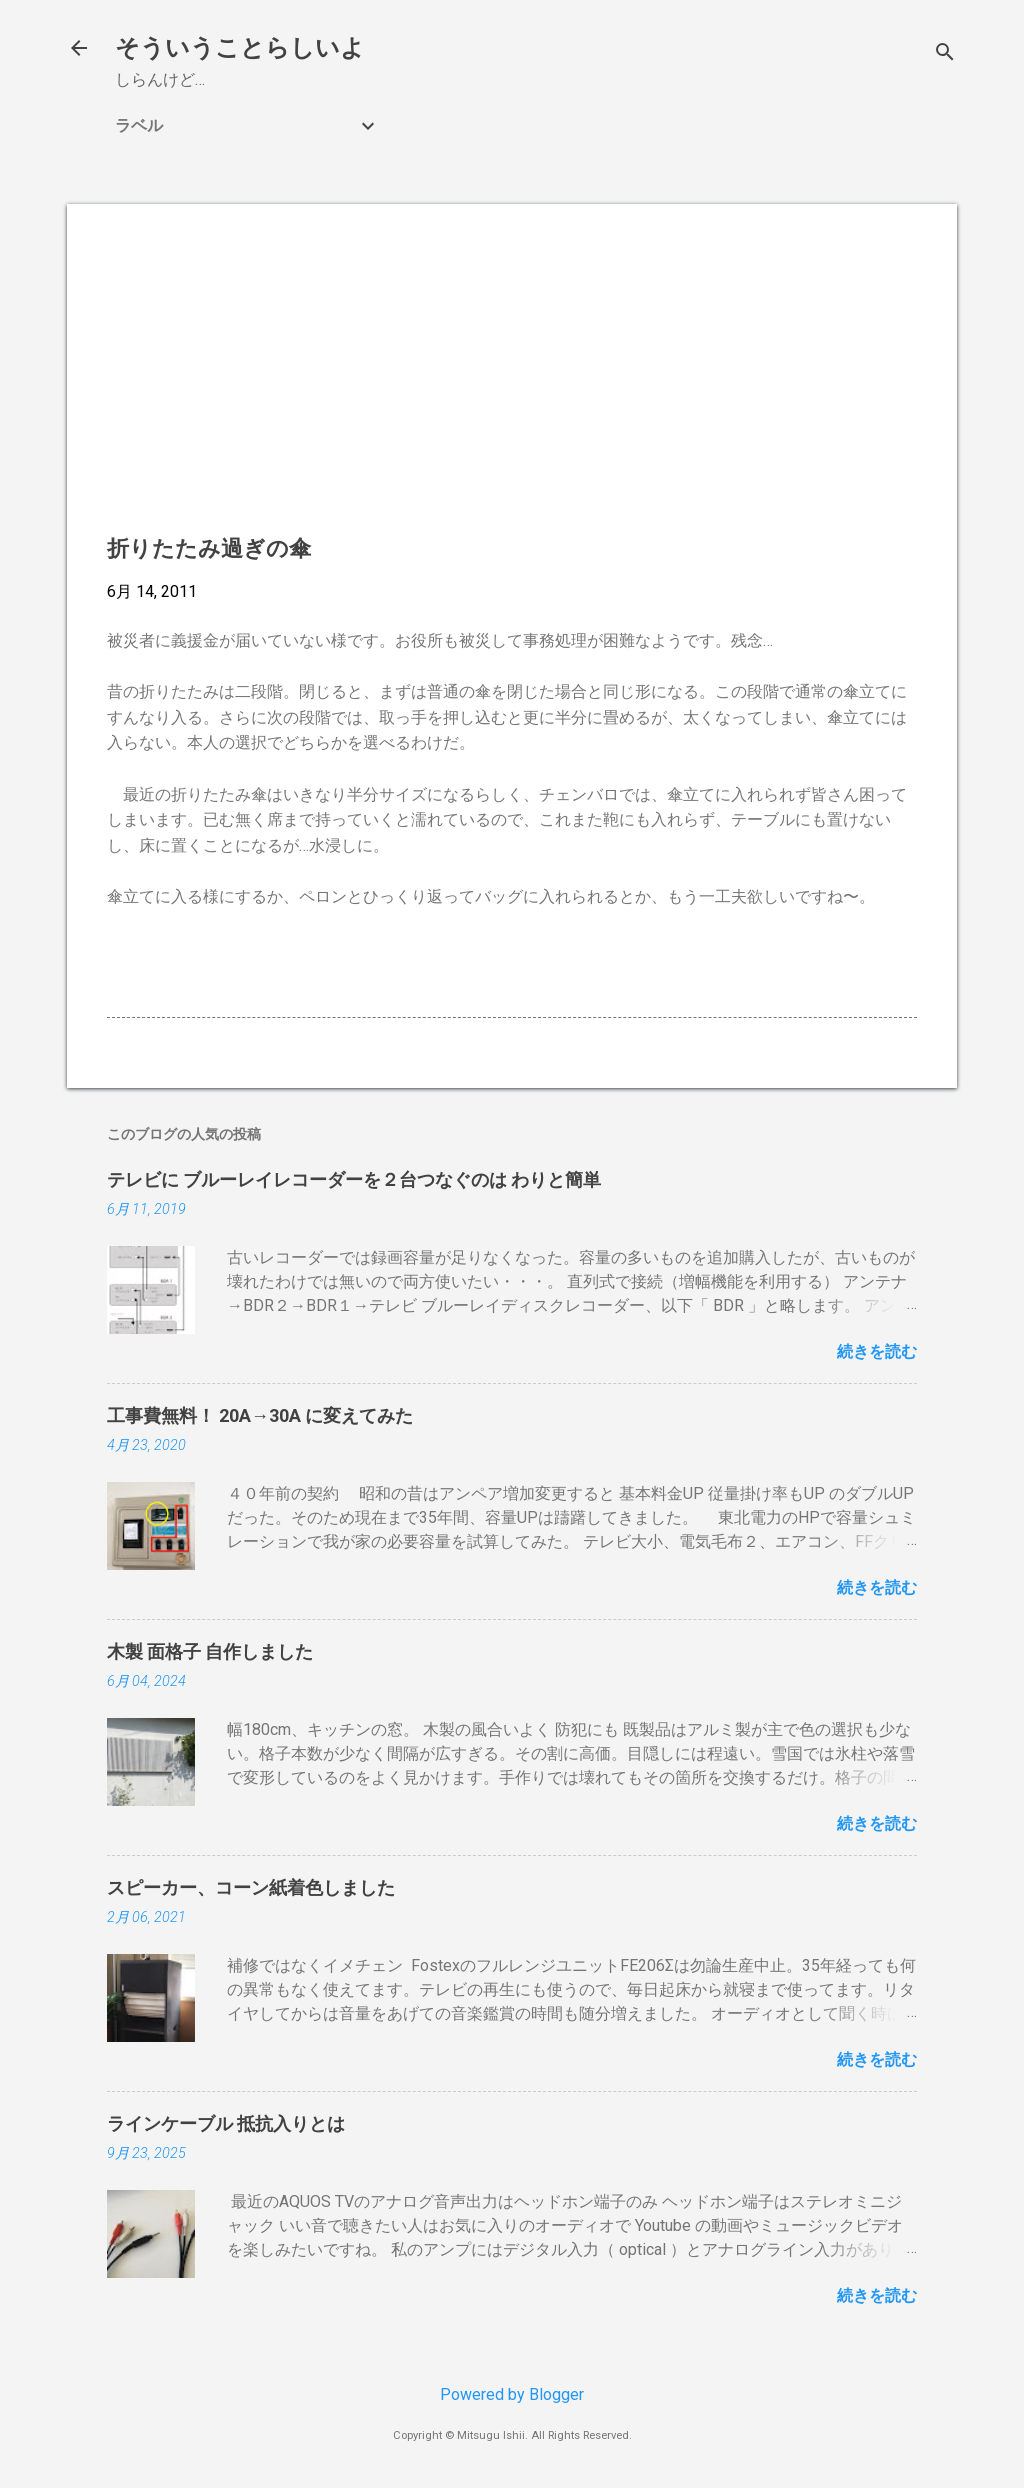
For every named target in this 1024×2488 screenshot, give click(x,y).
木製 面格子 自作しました (210, 1651)
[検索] (945, 54)
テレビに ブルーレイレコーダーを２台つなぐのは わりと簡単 (354, 1179)
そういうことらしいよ (240, 48)
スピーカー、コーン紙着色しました (251, 1887)
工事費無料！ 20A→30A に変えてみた (260, 1415)
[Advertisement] (512, 384)
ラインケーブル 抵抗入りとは (226, 2123)
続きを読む (877, 1351)
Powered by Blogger (512, 2394)
